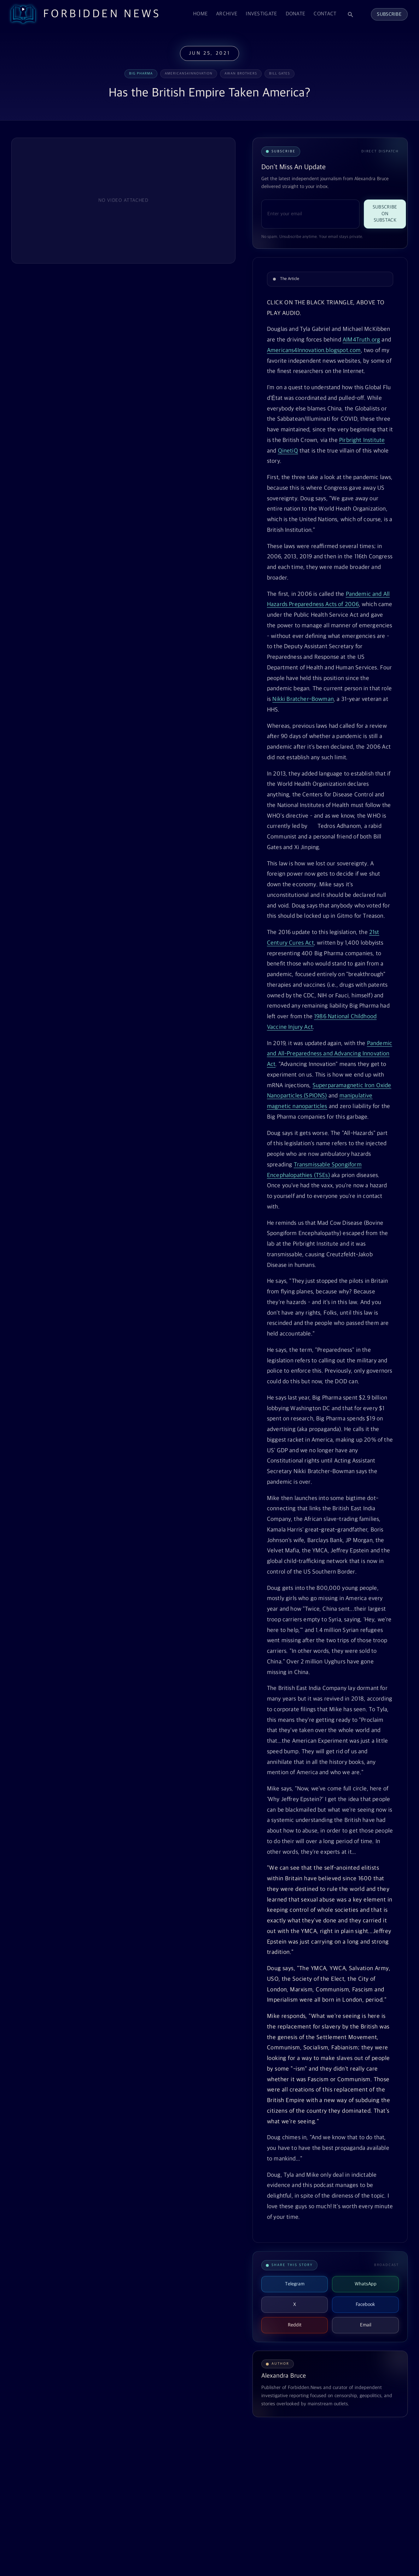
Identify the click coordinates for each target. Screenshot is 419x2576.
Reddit (295, 2325)
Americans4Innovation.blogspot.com (314, 350)
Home (200, 14)
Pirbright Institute (362, 440)
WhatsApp (366, 2284)
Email (365, 2325)
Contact (325, 14)
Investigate (261, 14)
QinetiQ (288, 451)
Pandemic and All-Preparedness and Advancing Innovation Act (329, 1054)
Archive (226, 14)
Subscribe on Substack (385, 213)
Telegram (294, 2284)
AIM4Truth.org (361, 339)
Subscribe (389, 14)
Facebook (365, 2304)
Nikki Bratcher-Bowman (303, 699)
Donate (295, 14)
